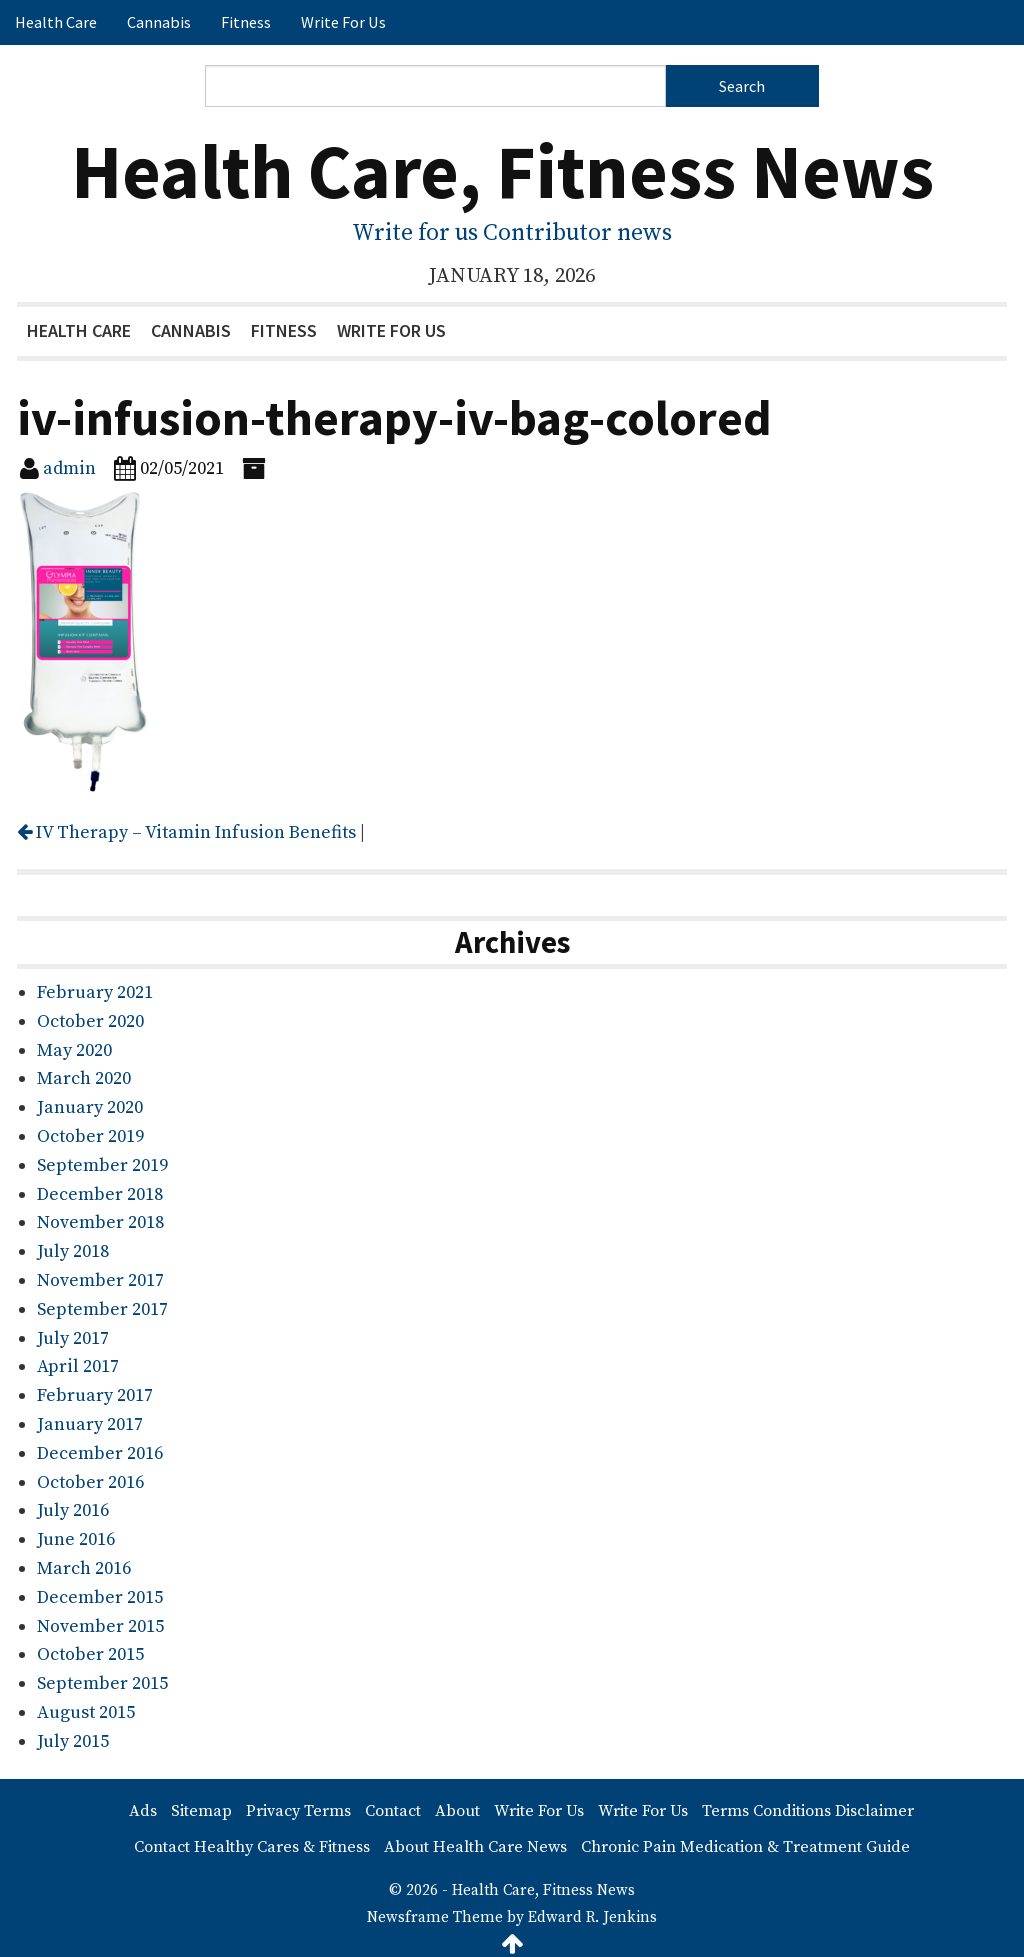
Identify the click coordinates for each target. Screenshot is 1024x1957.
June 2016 (76, 1539)
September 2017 (102, 1309)
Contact (393, 1811)
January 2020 (90, 1107)
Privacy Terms (298, 1811)
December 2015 (100, 1597)
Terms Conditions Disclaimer (808, 1811)
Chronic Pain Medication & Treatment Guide (745, 1847)
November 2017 (100, 1280)
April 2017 (78, 1366)
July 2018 (73, 1251)
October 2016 (90, 1482)
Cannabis (159, 22)
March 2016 (84, 1568)
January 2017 (90, 1424)
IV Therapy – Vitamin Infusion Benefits (186, 832)
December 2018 (100, 1194)
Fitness (246, 22)
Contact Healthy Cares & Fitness (252, 1847)
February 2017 (95, 1395)
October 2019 (90, 1136)
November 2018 (100, 1222)
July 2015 (73, 1741)
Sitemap (201, 1811)
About (457, 1811)
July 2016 (73, 1510)
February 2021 (95, 992)
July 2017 (73, 1338)
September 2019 (102, 1165)
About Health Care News (475, 1847)
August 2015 (86, 1712)
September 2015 (102, 1683)
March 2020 (84, 1078)
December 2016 (100, 1453)
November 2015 (100, 1626)
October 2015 (90, 1654)
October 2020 (90, 1021)
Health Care (56, 22)
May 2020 (74, 1050)
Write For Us (343, 22)
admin (69, 468)
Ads (143, 1811)
